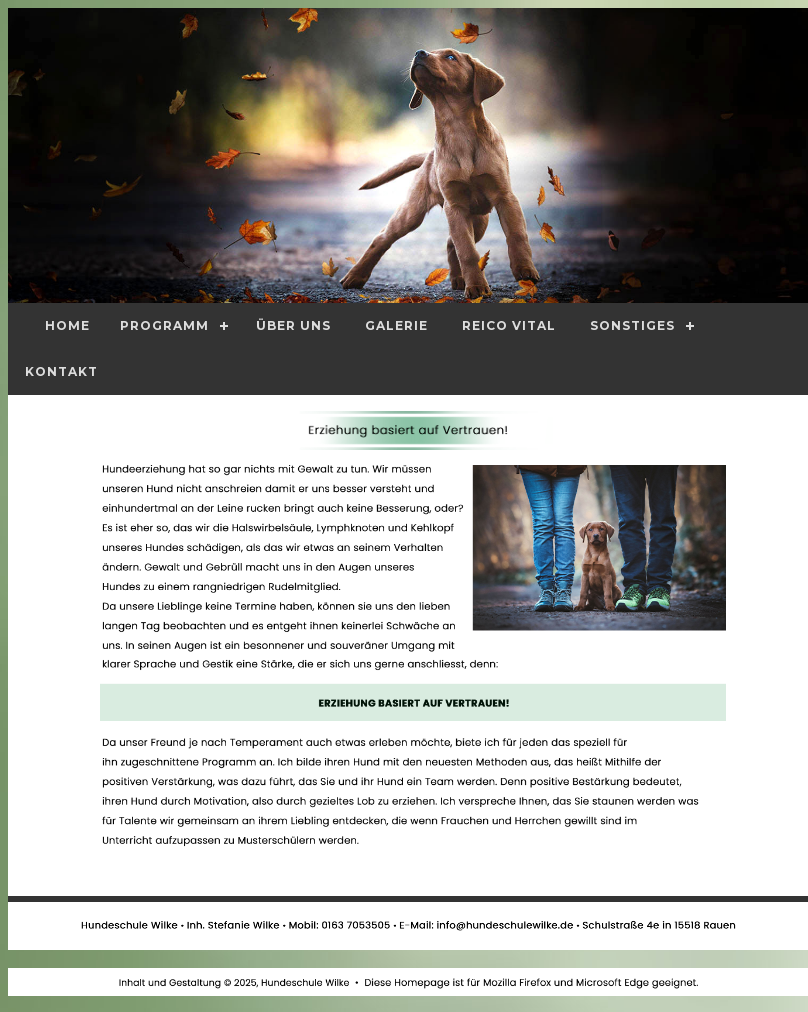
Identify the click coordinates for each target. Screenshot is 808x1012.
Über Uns (293, 325)
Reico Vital (509, 325)
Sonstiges (632, 325)
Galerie (396, 325)
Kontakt (61, 371)
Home (67, 325)
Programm (164, 325)
